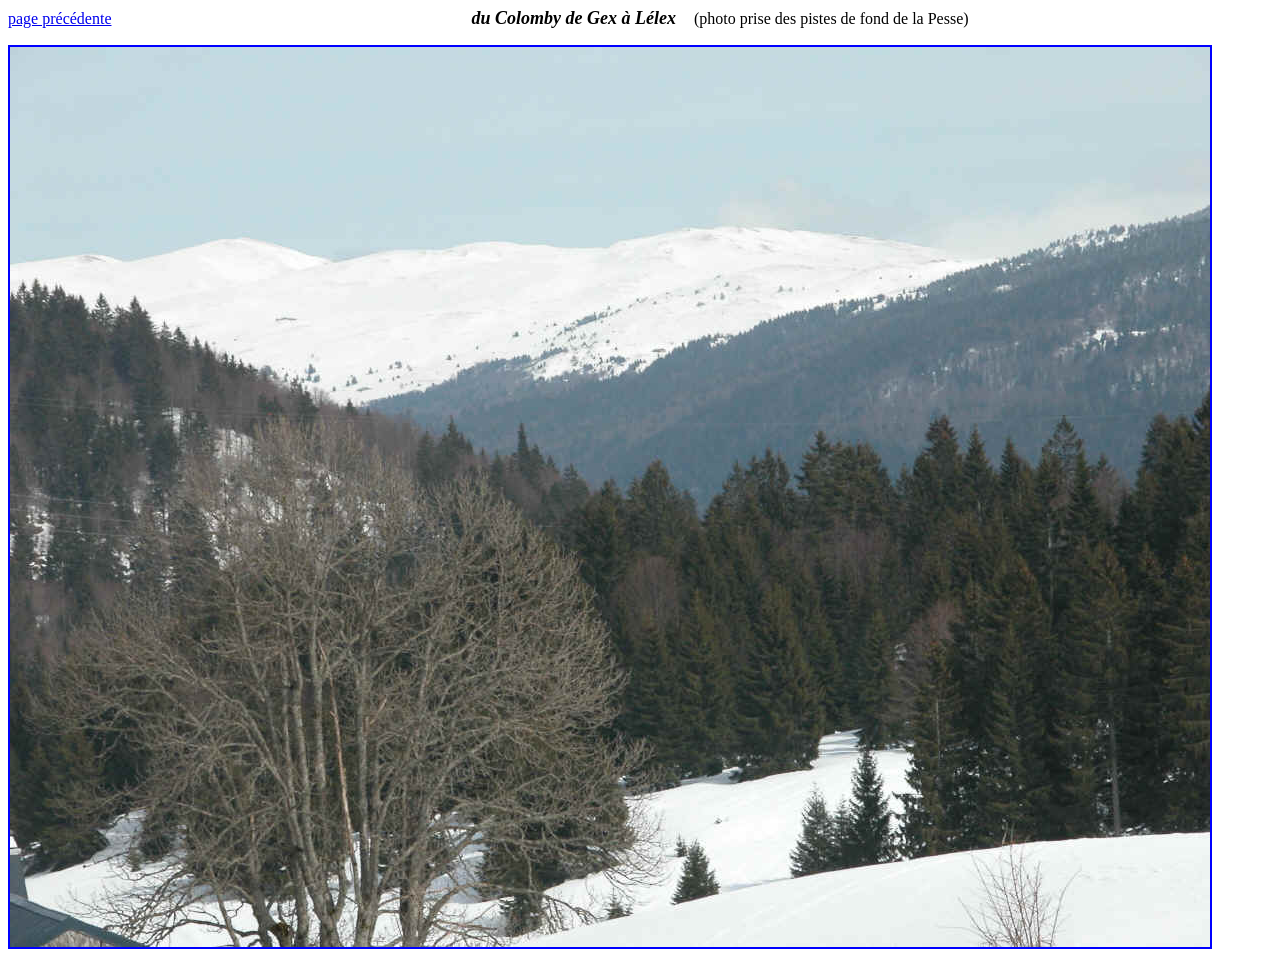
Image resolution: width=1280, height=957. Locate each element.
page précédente (59, 18)
